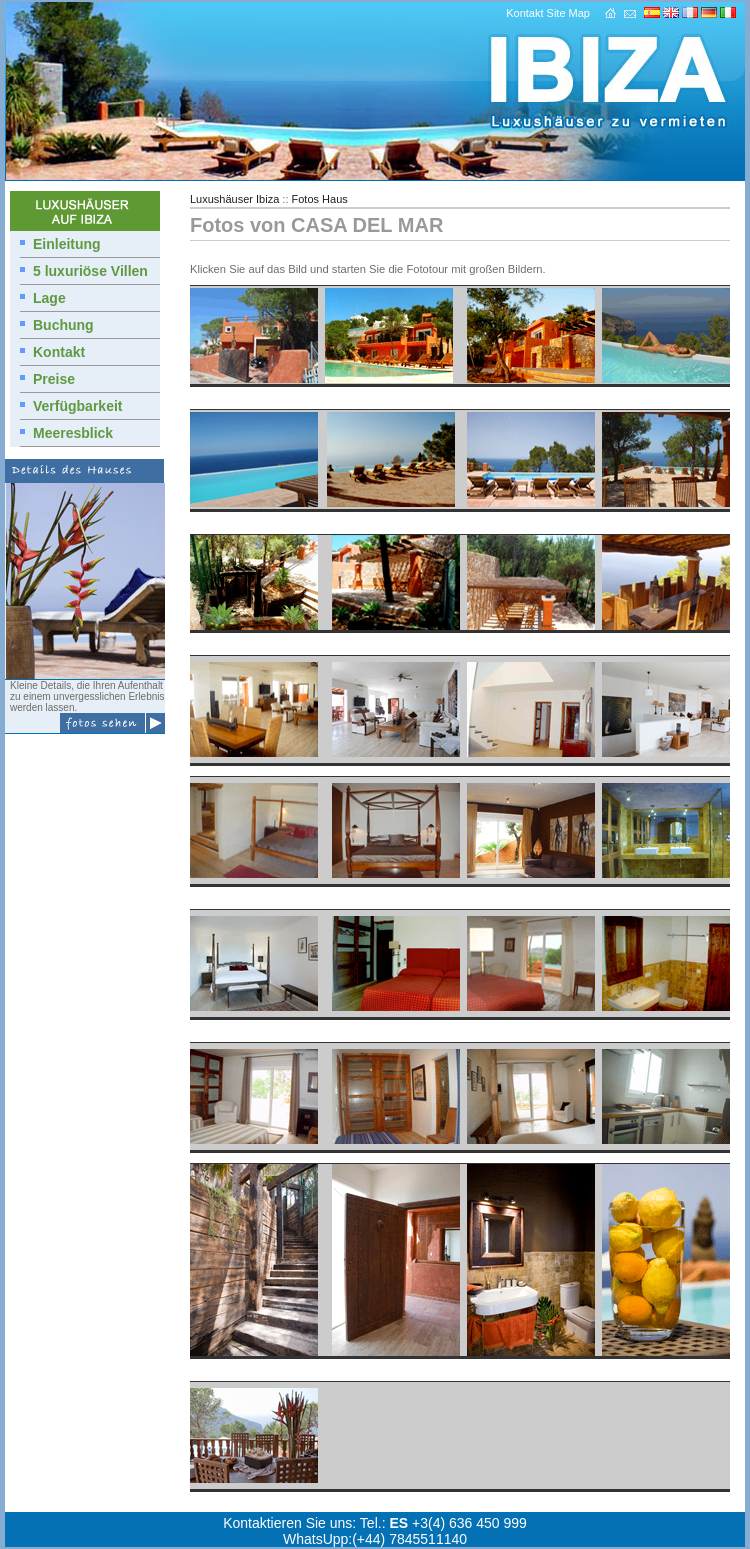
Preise (54, 379)
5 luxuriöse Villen (90, 271)
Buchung (63, 325)
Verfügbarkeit (77, 406)
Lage (49, 298)
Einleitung (67, 244)
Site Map (568, 13)
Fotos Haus (320, 199)
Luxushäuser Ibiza (234, 199)
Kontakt (524, 13)
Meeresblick (73, 433)
